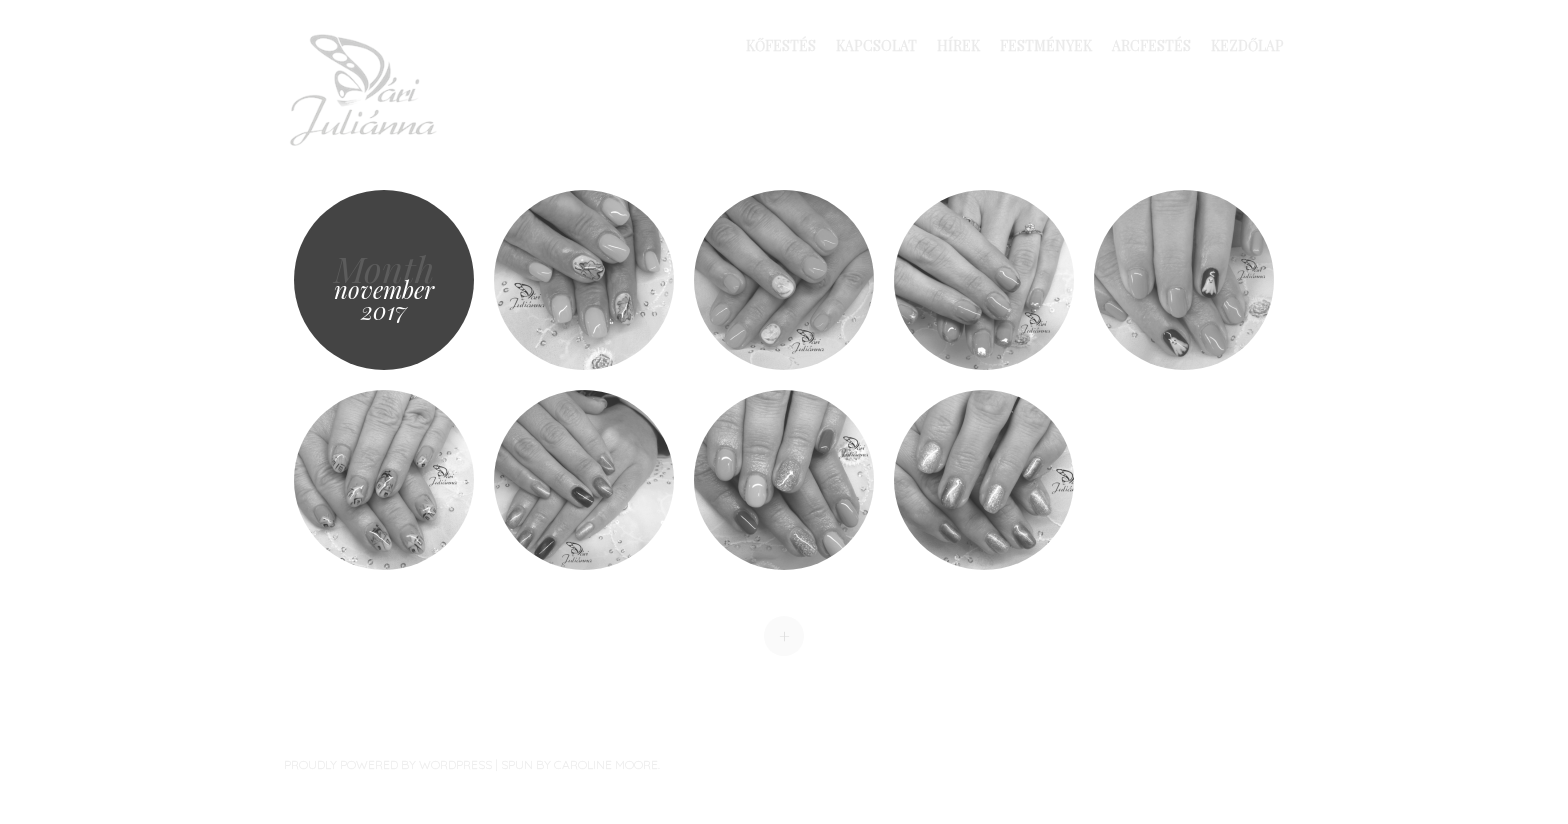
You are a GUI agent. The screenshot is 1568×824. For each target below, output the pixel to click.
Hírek (958, 45)
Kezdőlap (1247, 45)
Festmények (1046, 45)
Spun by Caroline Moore (579, 764)
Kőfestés (781, 45)
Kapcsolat (876, 45)
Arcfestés (1151, 45)
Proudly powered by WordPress (388, 764)
